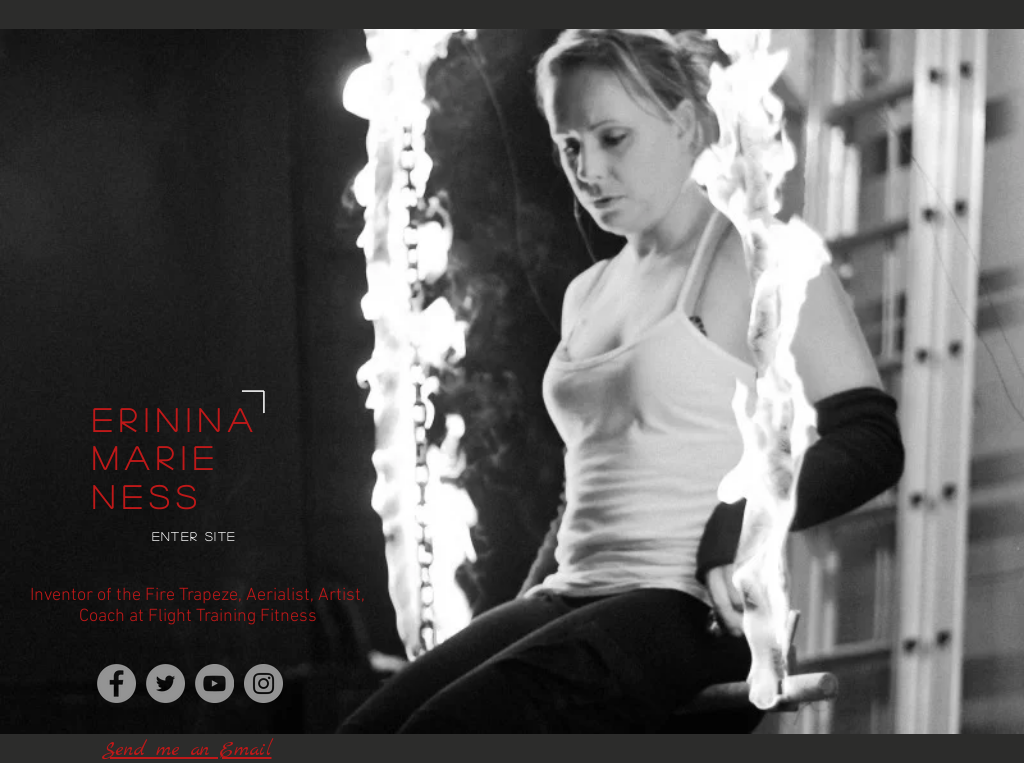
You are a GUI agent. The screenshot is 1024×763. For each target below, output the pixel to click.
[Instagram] (263, 683)
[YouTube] (214, 683)
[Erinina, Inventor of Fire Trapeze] (116, 683)
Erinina (175, 419)
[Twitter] (165, 683)
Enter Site (194, 536)
